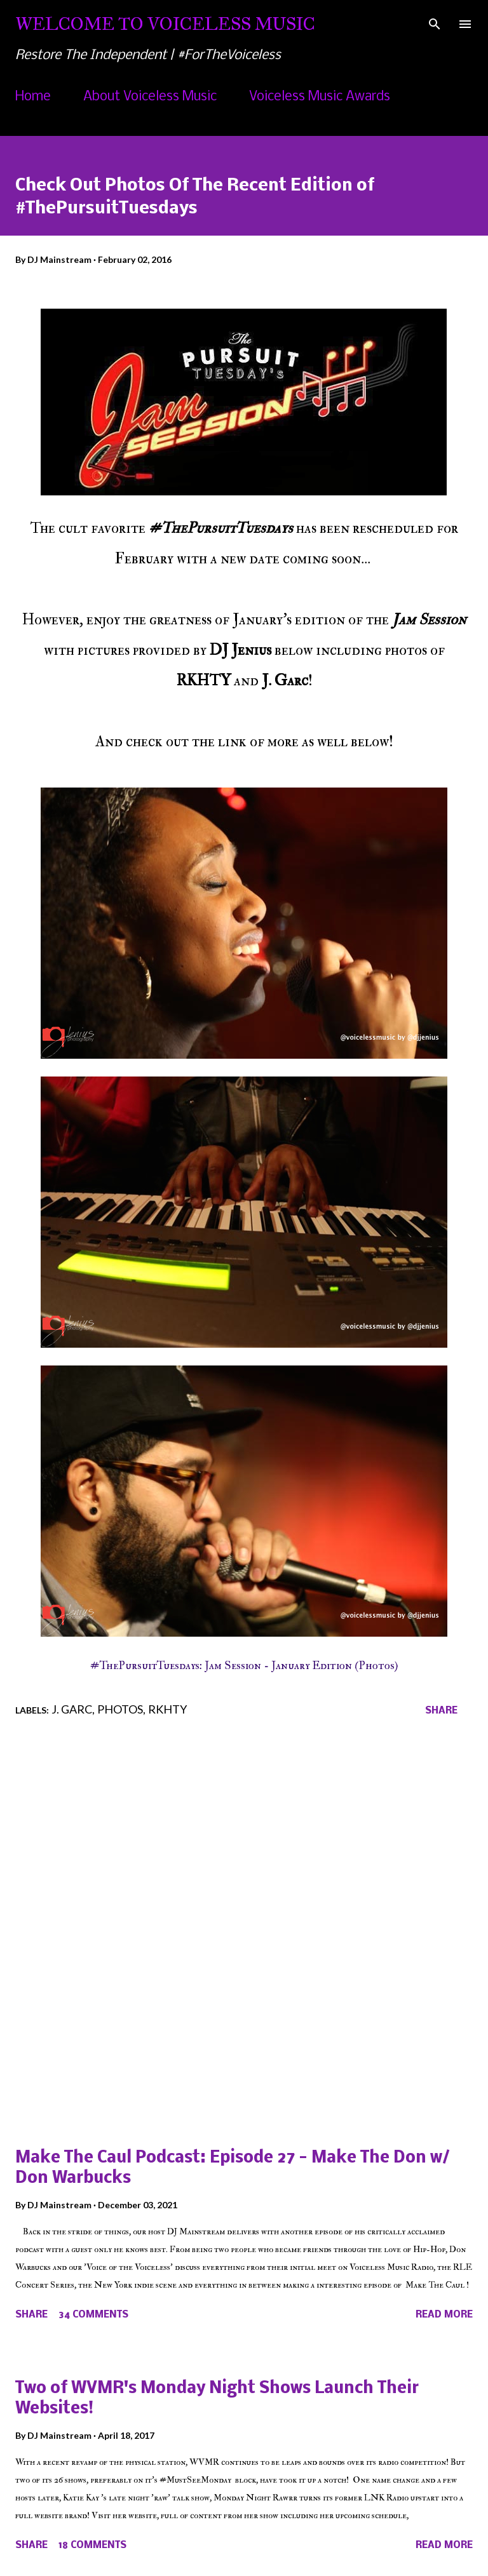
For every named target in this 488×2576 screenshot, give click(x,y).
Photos (120, 1709)
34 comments (93, 2315)
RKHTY (167, 1709)
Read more (444, 2315)
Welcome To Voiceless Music (165, 24)
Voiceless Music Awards (319, 97)
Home (33, 97)
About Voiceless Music (150, 97)
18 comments (92, 2545)
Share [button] (441, 1711)
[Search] (434, 22)
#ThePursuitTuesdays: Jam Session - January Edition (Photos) (244, 1665)
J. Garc (71, 1709)
